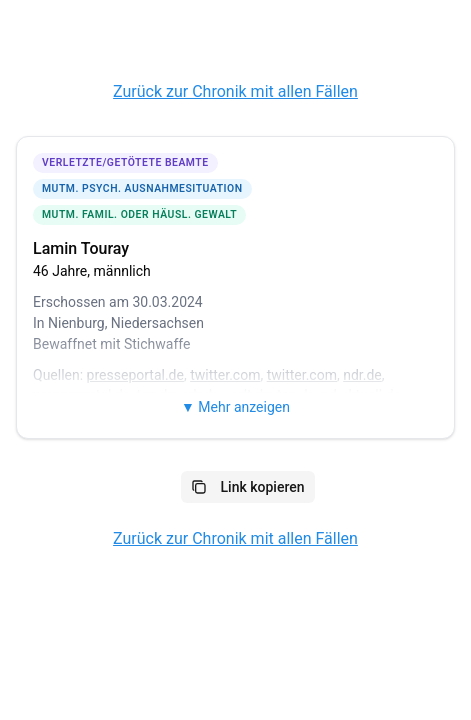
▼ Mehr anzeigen (235, 407)
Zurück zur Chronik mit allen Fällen (235, 91)
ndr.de (362, 375)
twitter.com (225, 375)
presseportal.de (135, 375)
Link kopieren (248, 487)
